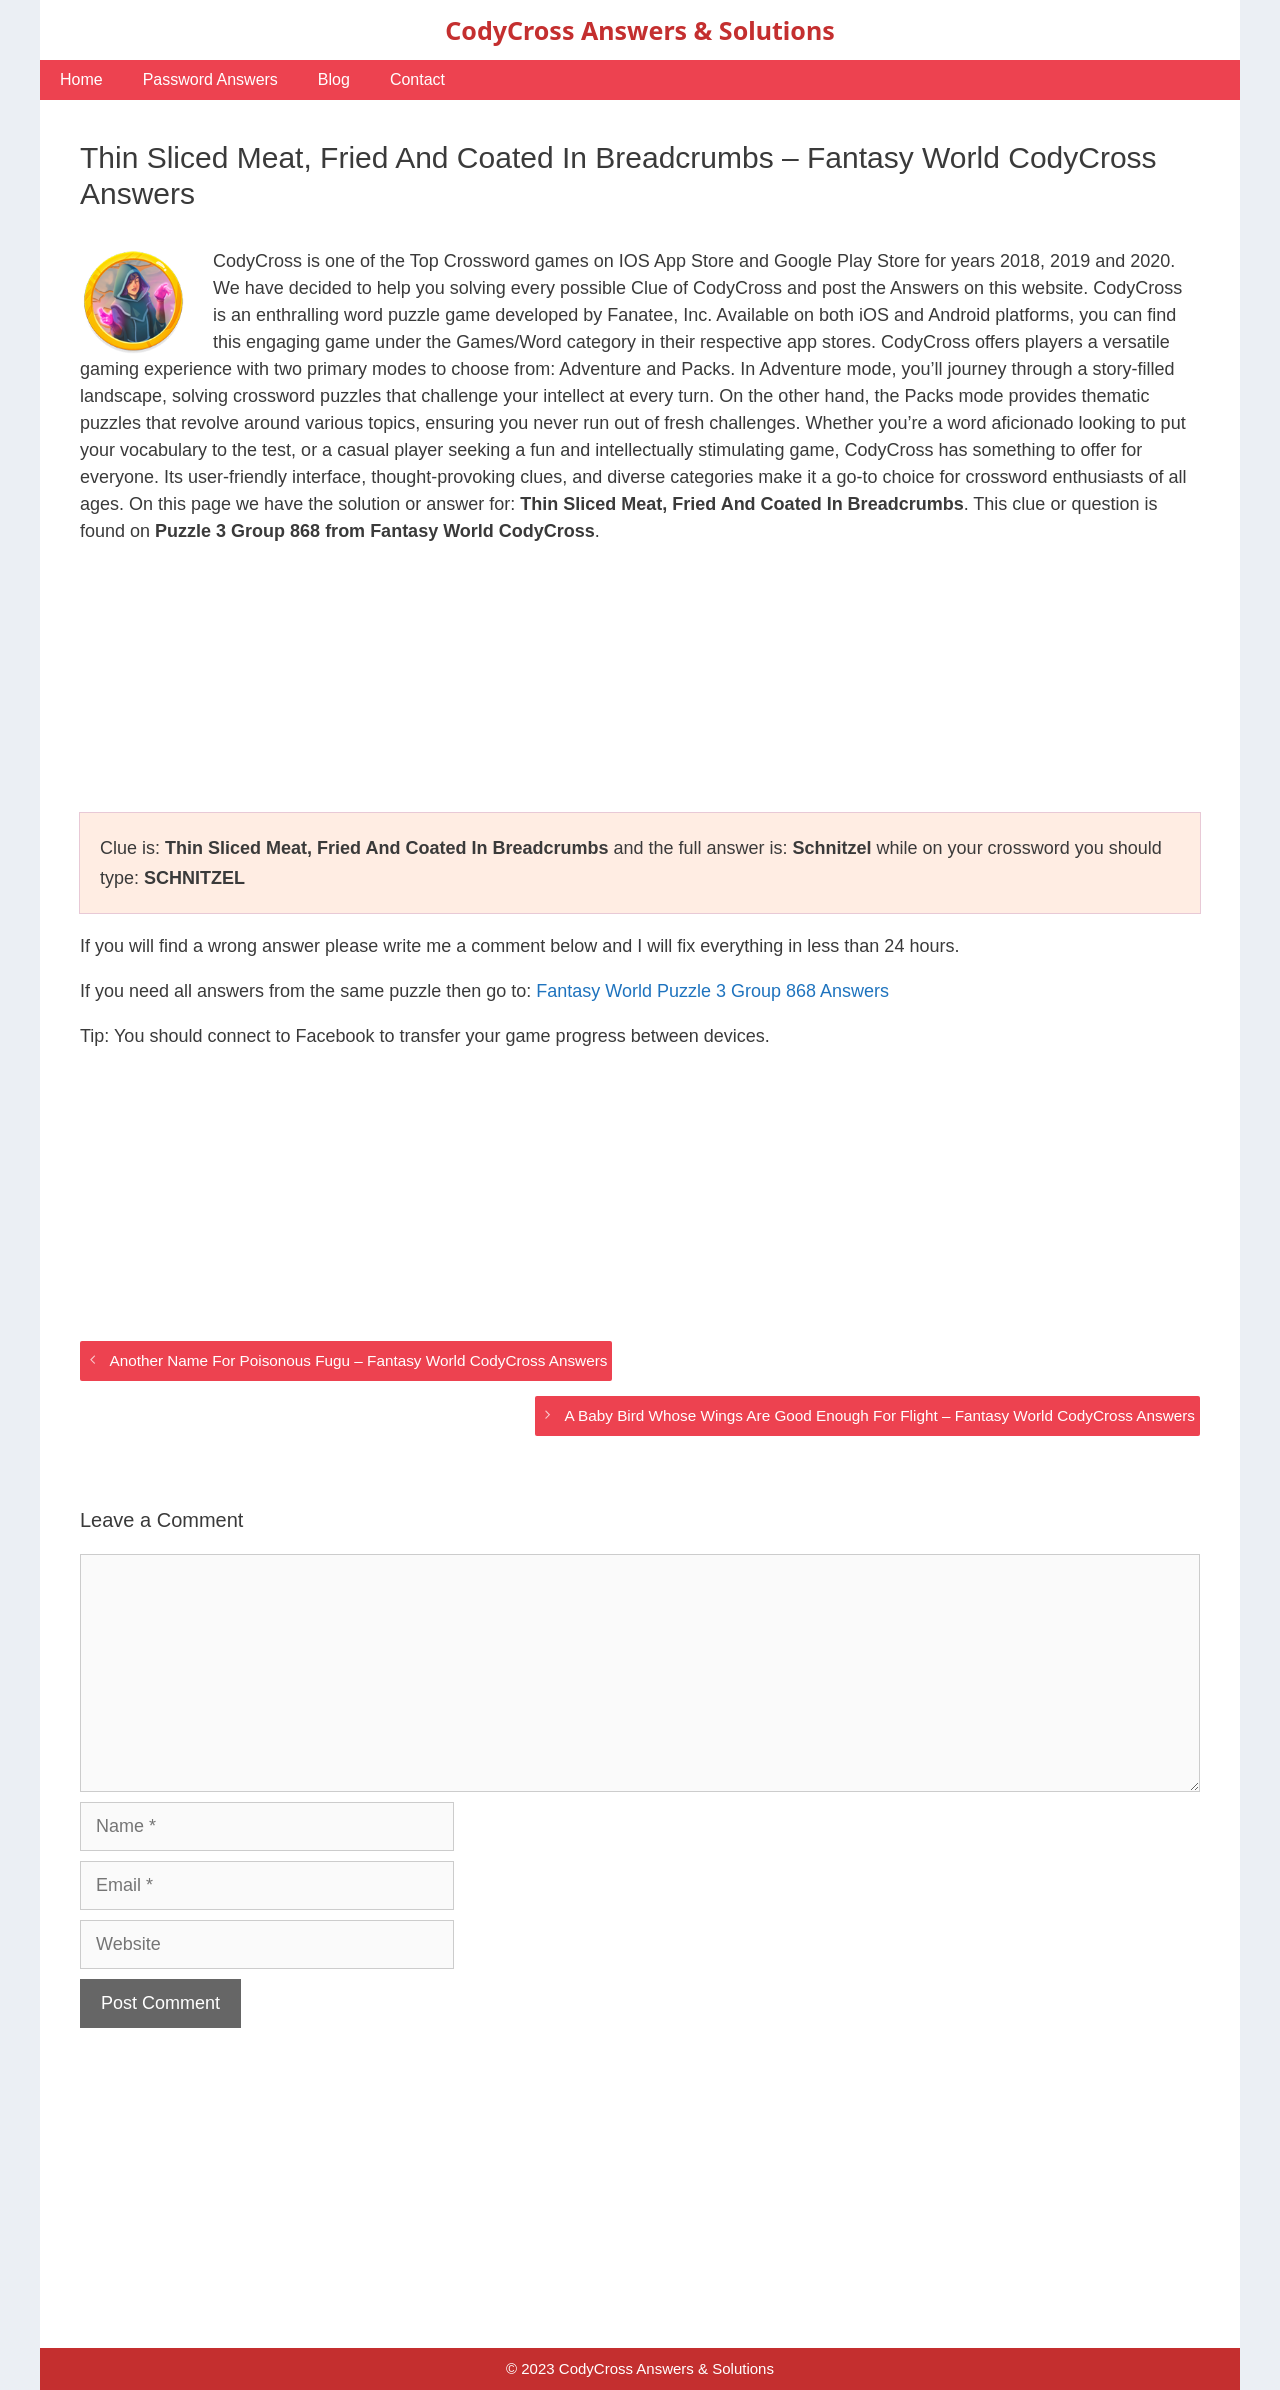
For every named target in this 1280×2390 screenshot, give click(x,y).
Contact (417, 79)
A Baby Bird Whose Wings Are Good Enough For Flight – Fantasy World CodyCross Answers (879, 1415)
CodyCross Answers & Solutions (639, 30)
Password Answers (210, 79)
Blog (334, 79)
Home (81, 79)
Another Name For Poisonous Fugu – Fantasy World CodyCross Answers (358, 1360)
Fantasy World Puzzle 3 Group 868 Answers (712, 991)
